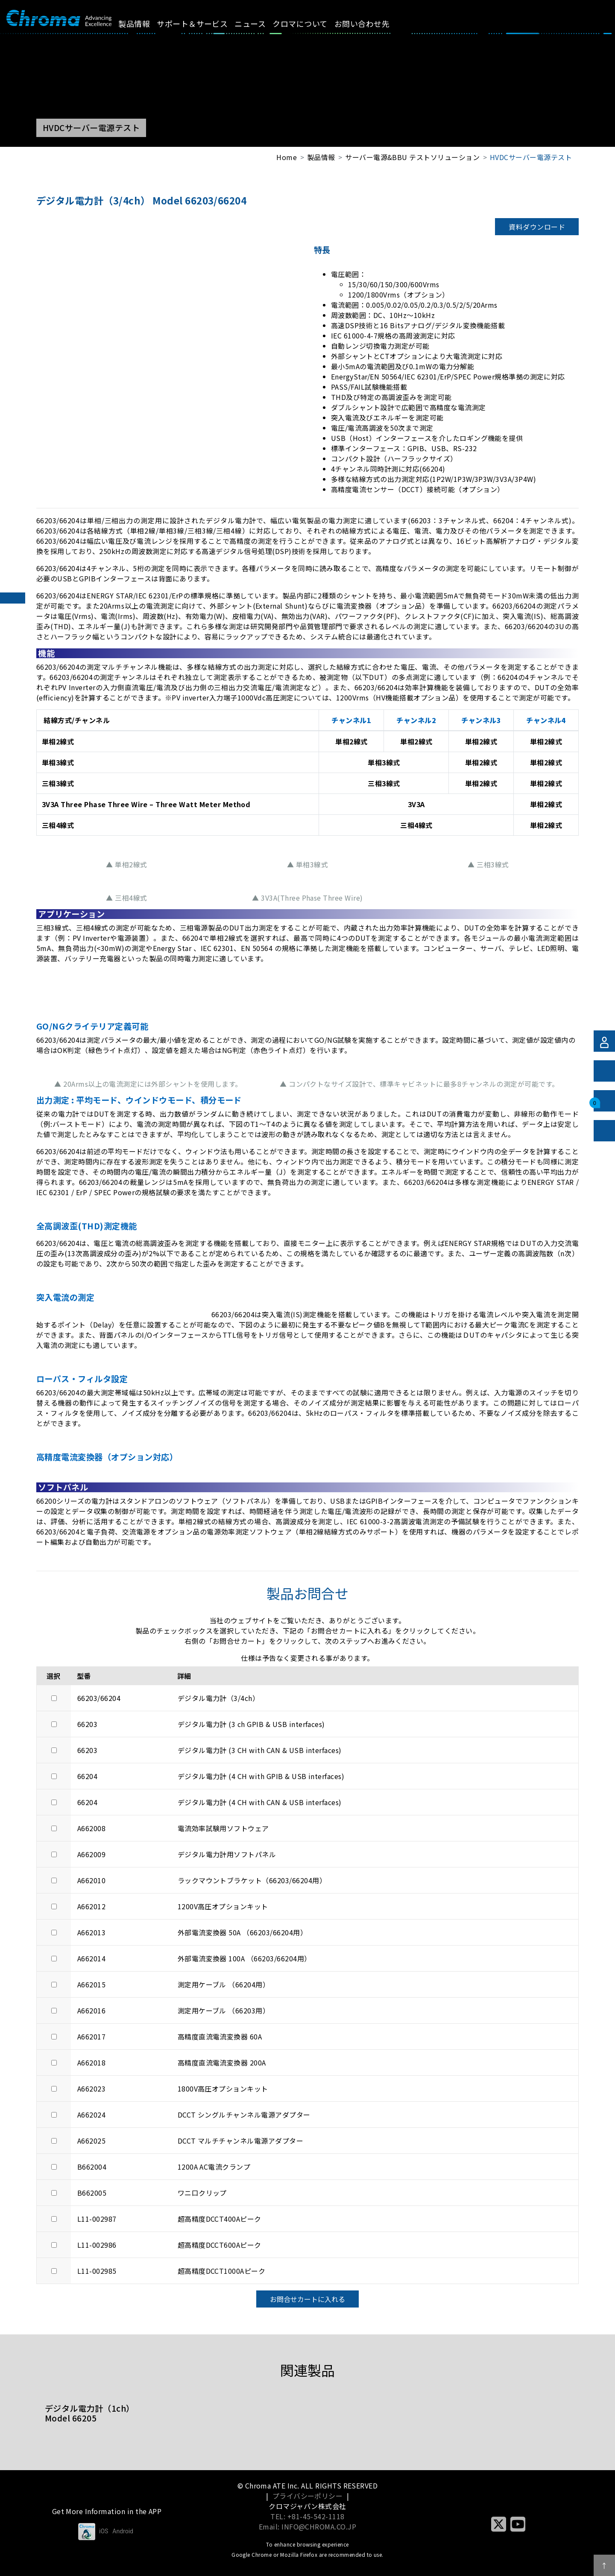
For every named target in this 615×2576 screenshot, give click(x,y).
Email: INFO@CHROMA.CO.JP (308, 2526)
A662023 (91, 2088)
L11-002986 (97, 2245)
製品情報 (144, 23)
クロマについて (309, 23)
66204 (87, 1776)
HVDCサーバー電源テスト (531, 157)
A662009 (91, 1854)
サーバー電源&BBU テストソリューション (412, 157)
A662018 (91, 2062)
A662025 (91, 2140)
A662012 (91, 1906)
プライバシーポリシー (307, 2496)
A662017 (91, 2036)
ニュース (259, 23)
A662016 (91, 2010)
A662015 (91, 1984)
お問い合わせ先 (371, 23)
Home (286, 157)
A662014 (91, 1958)
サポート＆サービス (202, 23)
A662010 (91, 1880)
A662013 (91, 1932)
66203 (87, 1724)
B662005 (91, 2193)
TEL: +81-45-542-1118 (307, 2516)
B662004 (91, 2167)
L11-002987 (97, 2219)
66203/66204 (98, 1698)
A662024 (91, 2114)
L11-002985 (97, 2271)
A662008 (91, 1828)
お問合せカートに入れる (307, 2299)
